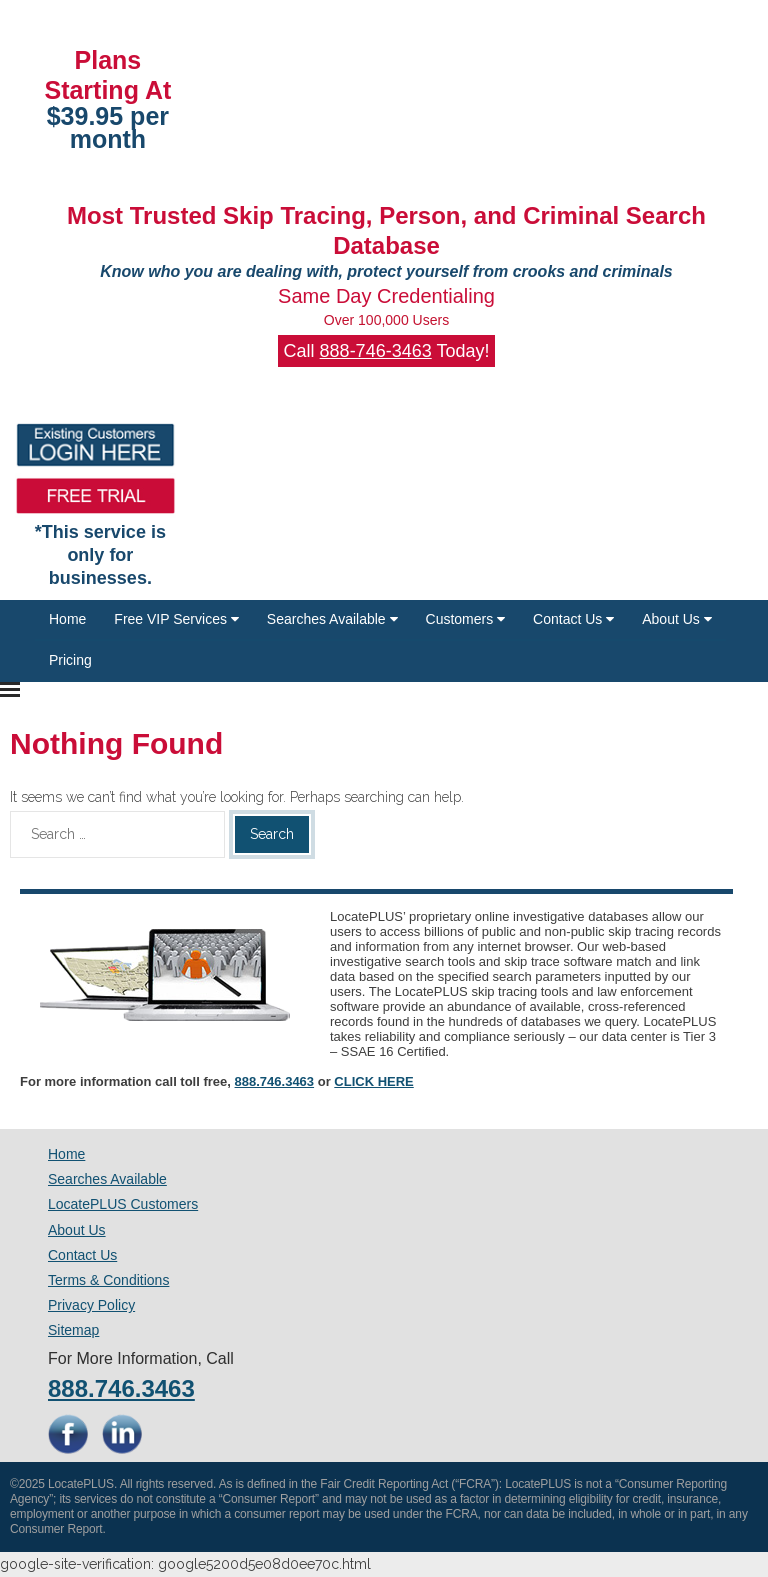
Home (67, 619)
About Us (676, 619)
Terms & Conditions (108, 1280)
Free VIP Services (176, 619)
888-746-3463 (376, 351)
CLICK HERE (373, 1081)
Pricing (70, 660)
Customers (466, 619)
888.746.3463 (275, 1081)
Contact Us (573, 619)
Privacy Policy (91, 1305)
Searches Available (332, 619)
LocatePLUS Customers (123, 1204)
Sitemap (73, 1330)
